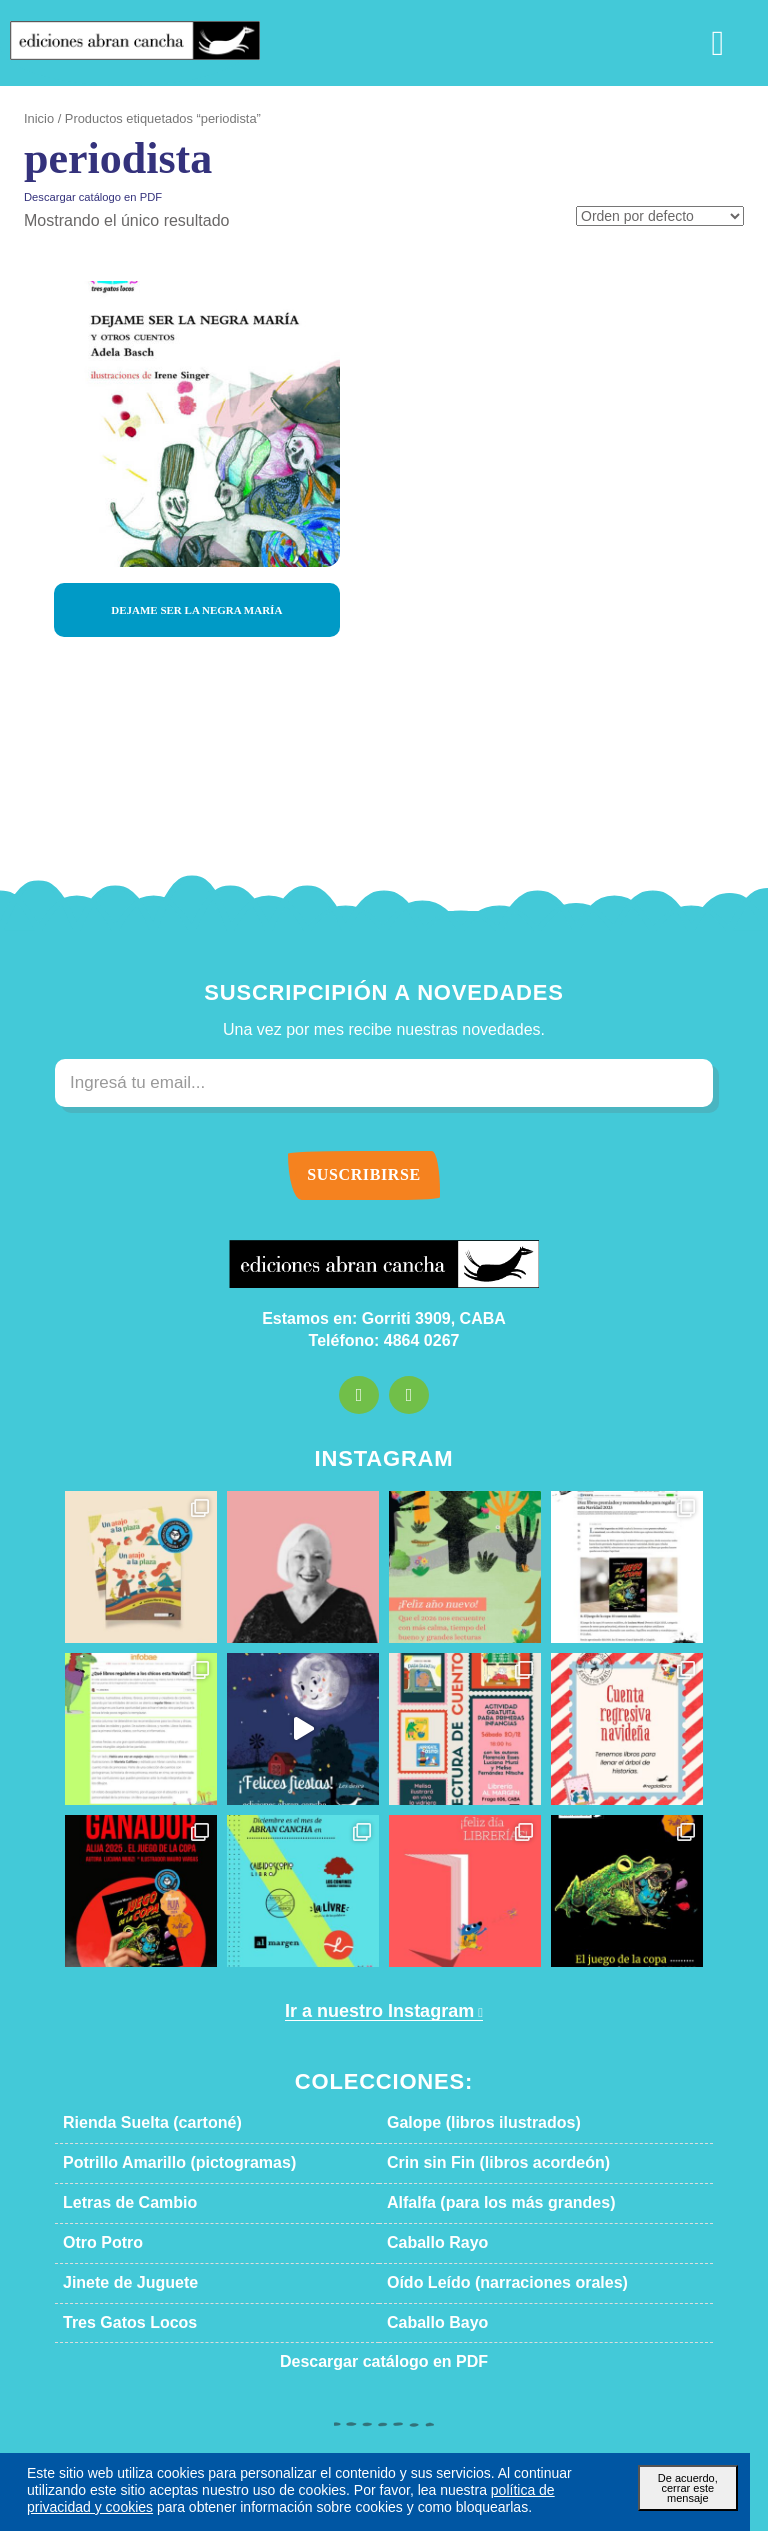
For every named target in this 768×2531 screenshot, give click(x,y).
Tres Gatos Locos (116, 2323)
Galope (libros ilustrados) (464, 2123)
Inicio (37, 119)
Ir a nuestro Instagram (377, 2011)
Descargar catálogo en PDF (83, 196)
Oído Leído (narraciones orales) (484, 2283)
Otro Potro (97, 2243)
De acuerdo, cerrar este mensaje (687, 2481)
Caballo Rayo (428, 2243)
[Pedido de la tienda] (666, 217)
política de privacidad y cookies (408, 2489)
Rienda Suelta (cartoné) (136, 2123)
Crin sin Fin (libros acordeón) (476, 2163)
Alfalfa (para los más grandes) (477, 2203)
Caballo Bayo (428, 2323)
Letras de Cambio (117, 2203)
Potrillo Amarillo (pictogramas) (157, 2163)
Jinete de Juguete (115, 2283)
